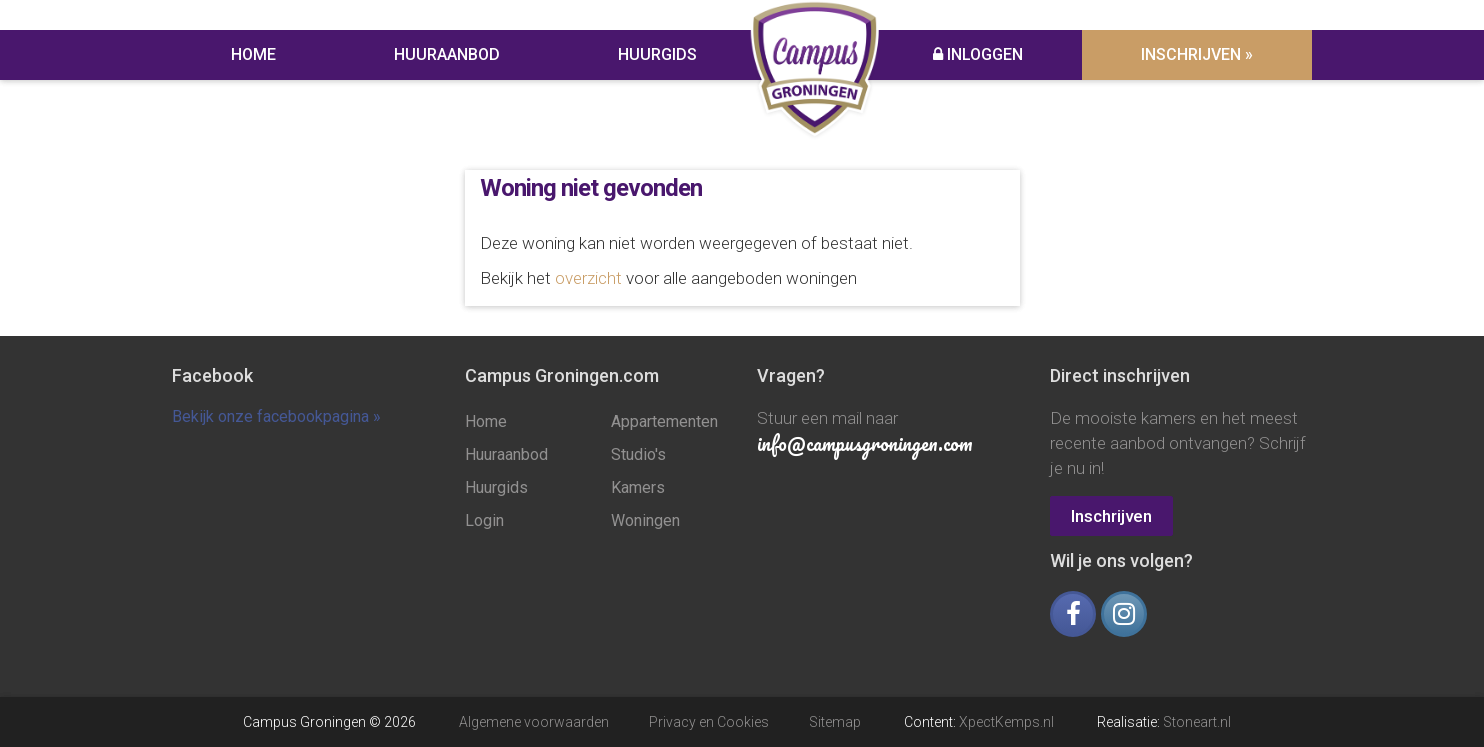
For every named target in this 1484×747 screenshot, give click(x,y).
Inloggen (978, 54)
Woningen (645, 520)
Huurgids (657, 54)
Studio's (638, 454)
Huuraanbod (447, 54)
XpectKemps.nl (1006, 722)
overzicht (588, 278)
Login (484, 520)
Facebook (212, 375)
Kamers (638, 487)
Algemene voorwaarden (534, 722)
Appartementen (664, 421)
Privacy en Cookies (709, 722)
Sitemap (835, 722)
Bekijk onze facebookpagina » (276, 416)
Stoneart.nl (1197, 722)
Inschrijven (1111, 516)
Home (253, 54)
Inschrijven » (1197, 54)
